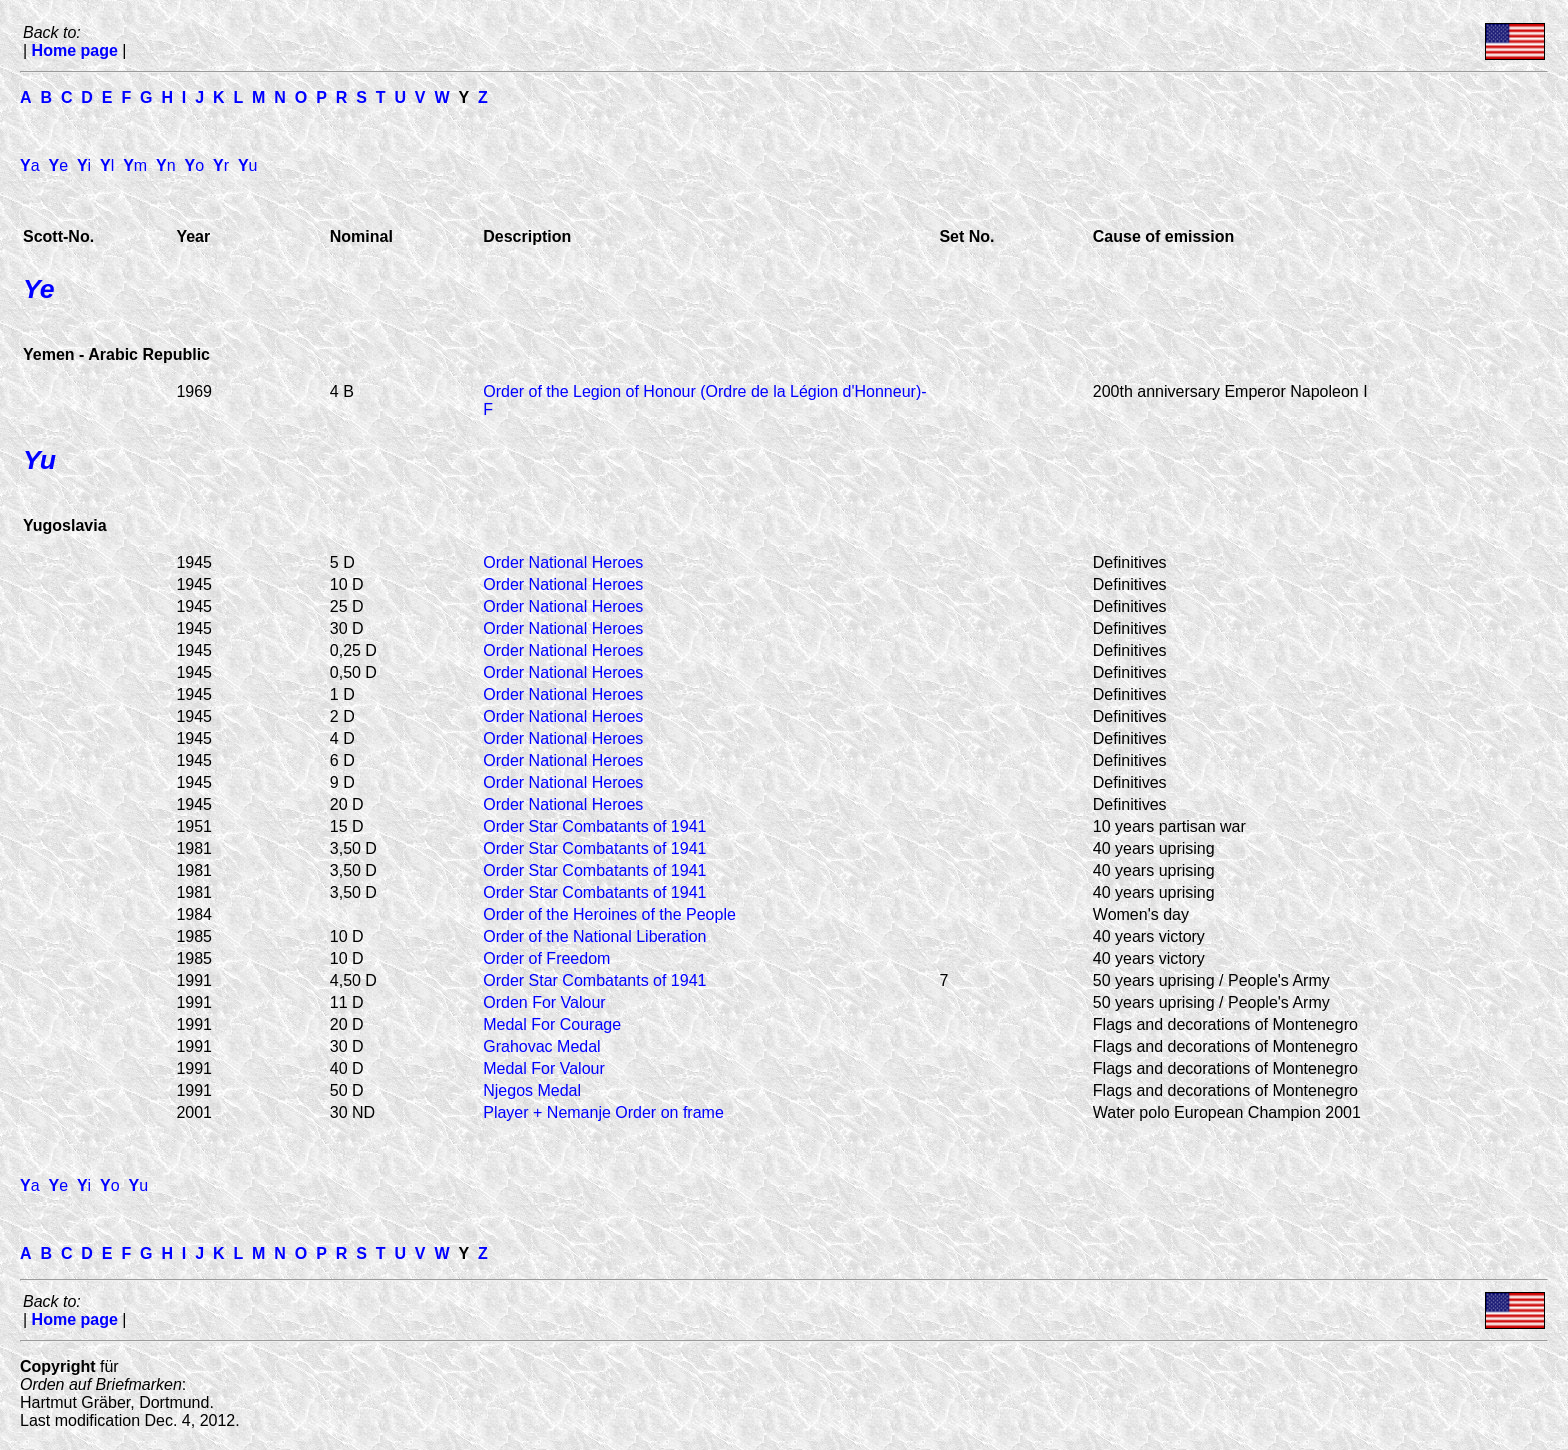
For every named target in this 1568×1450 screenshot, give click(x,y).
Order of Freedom (546, 958)
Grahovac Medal (541, 1046)
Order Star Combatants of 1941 (594, 826)
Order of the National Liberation (594, 936)
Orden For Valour (544, 1002)
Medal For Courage (552, 1024)
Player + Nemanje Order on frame (603, 1112)
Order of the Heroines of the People (609, 914)
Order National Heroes (563, 562)
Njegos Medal (532, 1090)
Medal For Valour (544, 1068)
